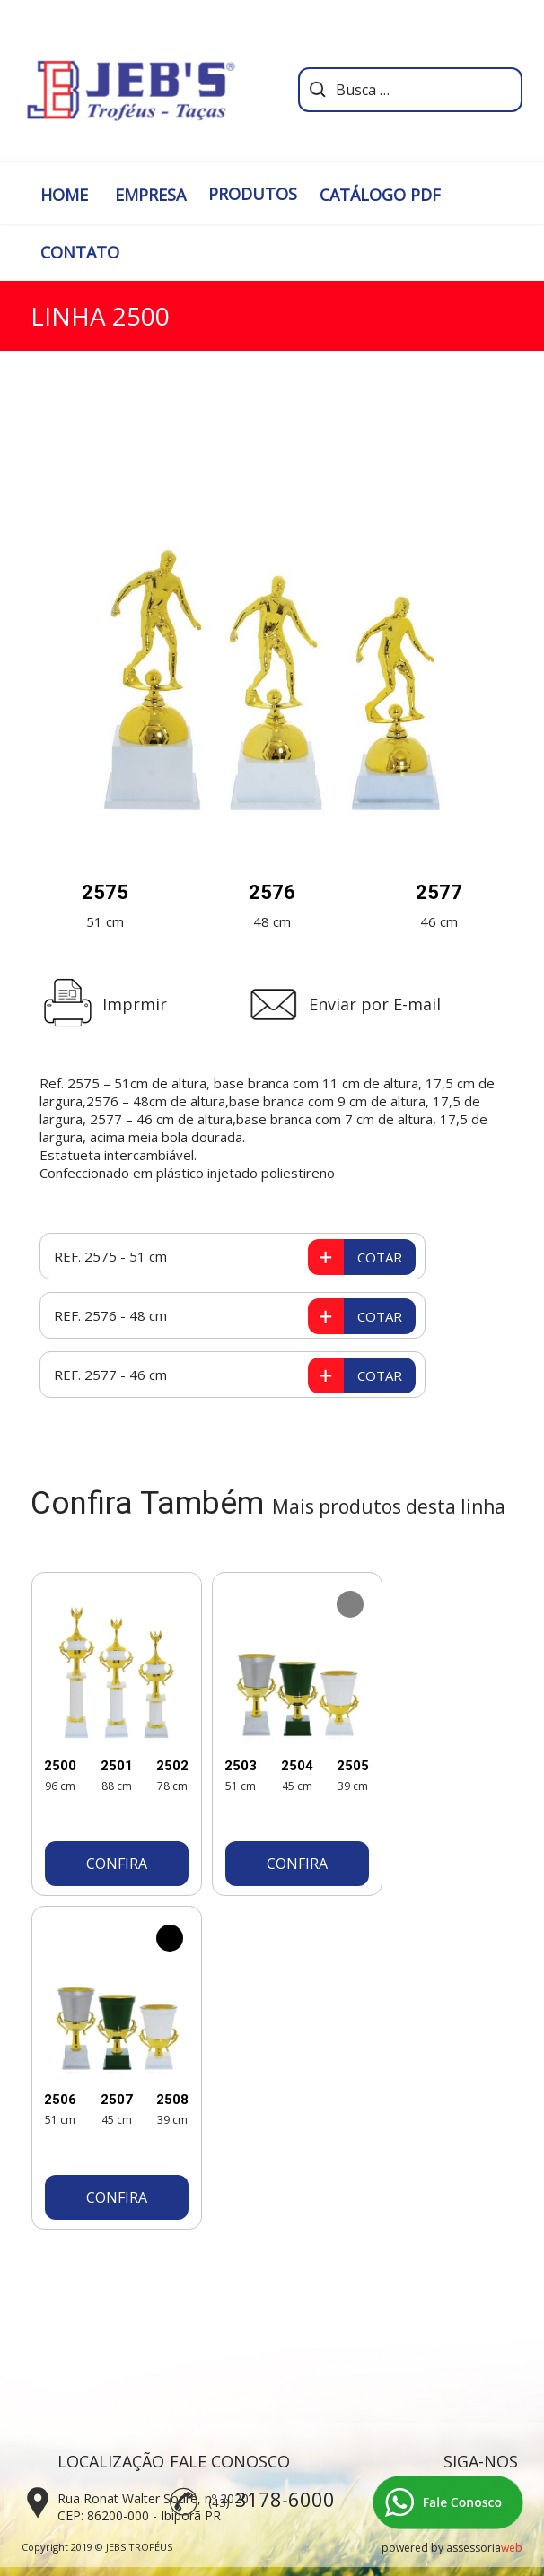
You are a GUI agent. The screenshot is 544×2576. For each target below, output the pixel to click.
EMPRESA (150, 194)
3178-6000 (285, 2498)
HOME (64, 194)
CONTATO (79, 252)
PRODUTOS (252, 194)
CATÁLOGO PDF (380, 194)
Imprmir (134, 1004)
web (511, 2547)
